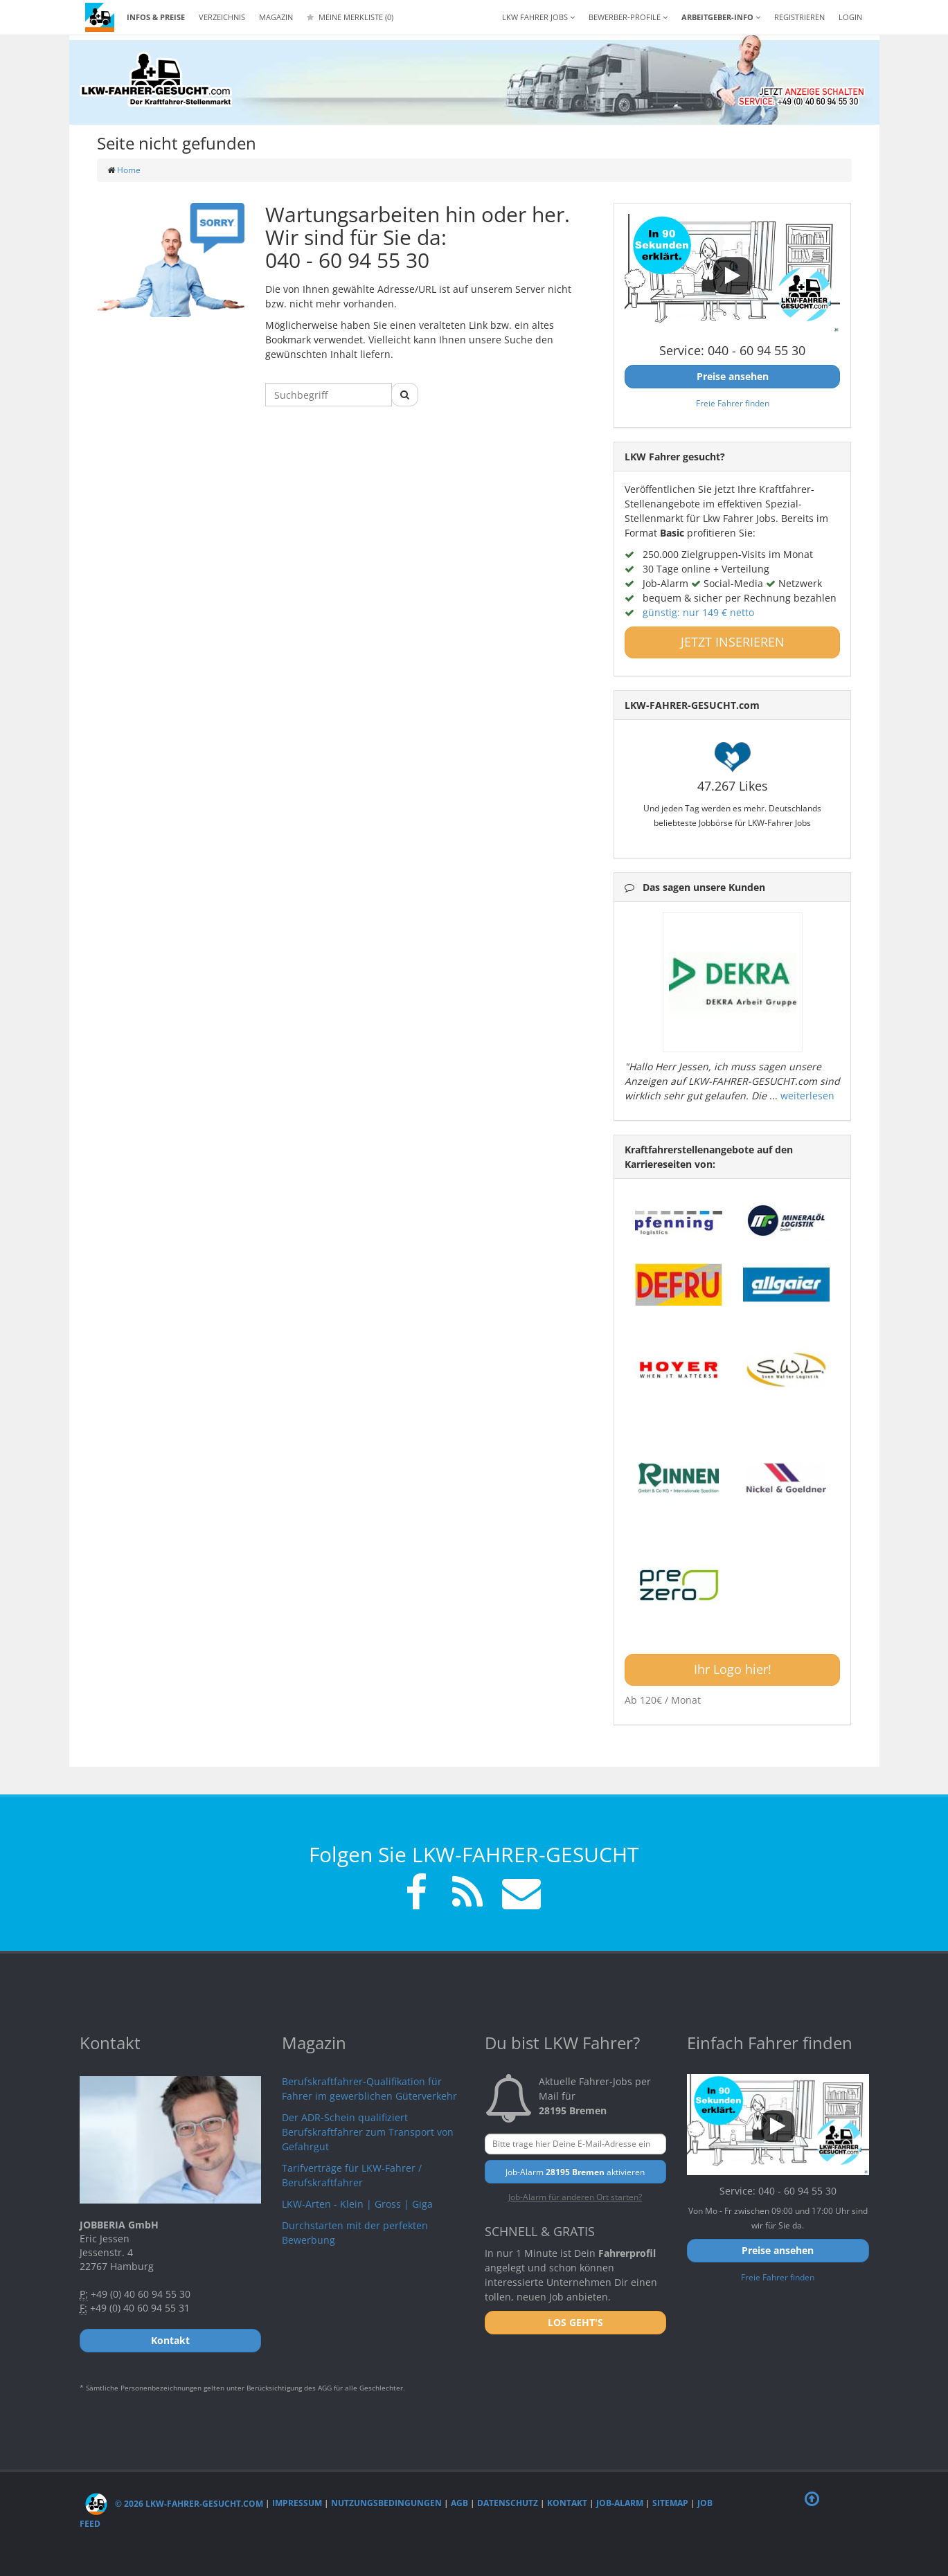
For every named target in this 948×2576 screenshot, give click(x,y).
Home (129, 170)
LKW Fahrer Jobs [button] (538, 17)
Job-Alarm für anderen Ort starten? (575, 2196)
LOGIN (850, 17)
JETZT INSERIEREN (733, 641)
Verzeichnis (222, 17)
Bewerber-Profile (628, 17)
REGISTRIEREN (799, 17)
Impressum (297, 2504)
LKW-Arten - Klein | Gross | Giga (357, 2203)
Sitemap (670, 2504)
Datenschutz (507, 2504)
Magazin (276, 17)
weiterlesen (807, 1095)
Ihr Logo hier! (732, 1669)
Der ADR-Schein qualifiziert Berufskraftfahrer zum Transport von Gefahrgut (368, 2132)
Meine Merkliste (350, 17)
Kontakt (567, 2504)
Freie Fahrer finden (732, 402)
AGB (459, 2504)
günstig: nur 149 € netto (698, 612)
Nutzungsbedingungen (386, 2504)
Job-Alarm (619, 2504)
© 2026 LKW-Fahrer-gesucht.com (174, 2504)
